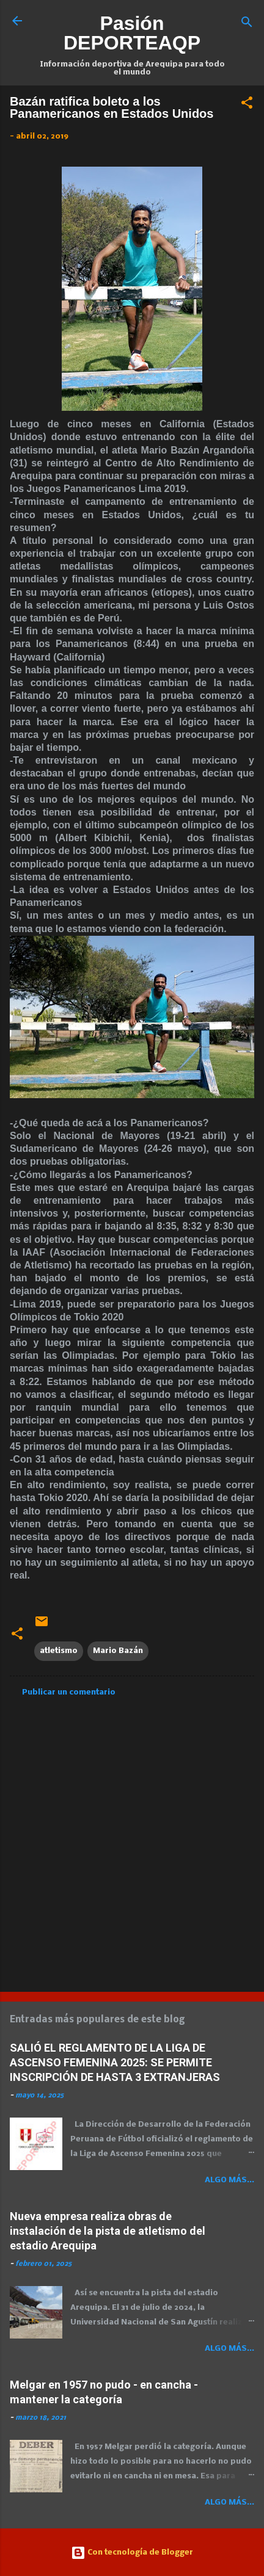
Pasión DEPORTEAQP (132, 33)
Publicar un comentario (69, 1692)
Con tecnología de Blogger (132, 2552)
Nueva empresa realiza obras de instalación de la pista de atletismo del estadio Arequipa (107, 2231)
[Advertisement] (132, 1840)
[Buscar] (247, 24)
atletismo (59, 1651)
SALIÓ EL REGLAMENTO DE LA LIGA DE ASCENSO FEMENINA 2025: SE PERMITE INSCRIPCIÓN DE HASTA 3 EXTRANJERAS (115, 2062)
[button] (247, 105)
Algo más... (229, 2180)
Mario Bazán (118, 1651)
